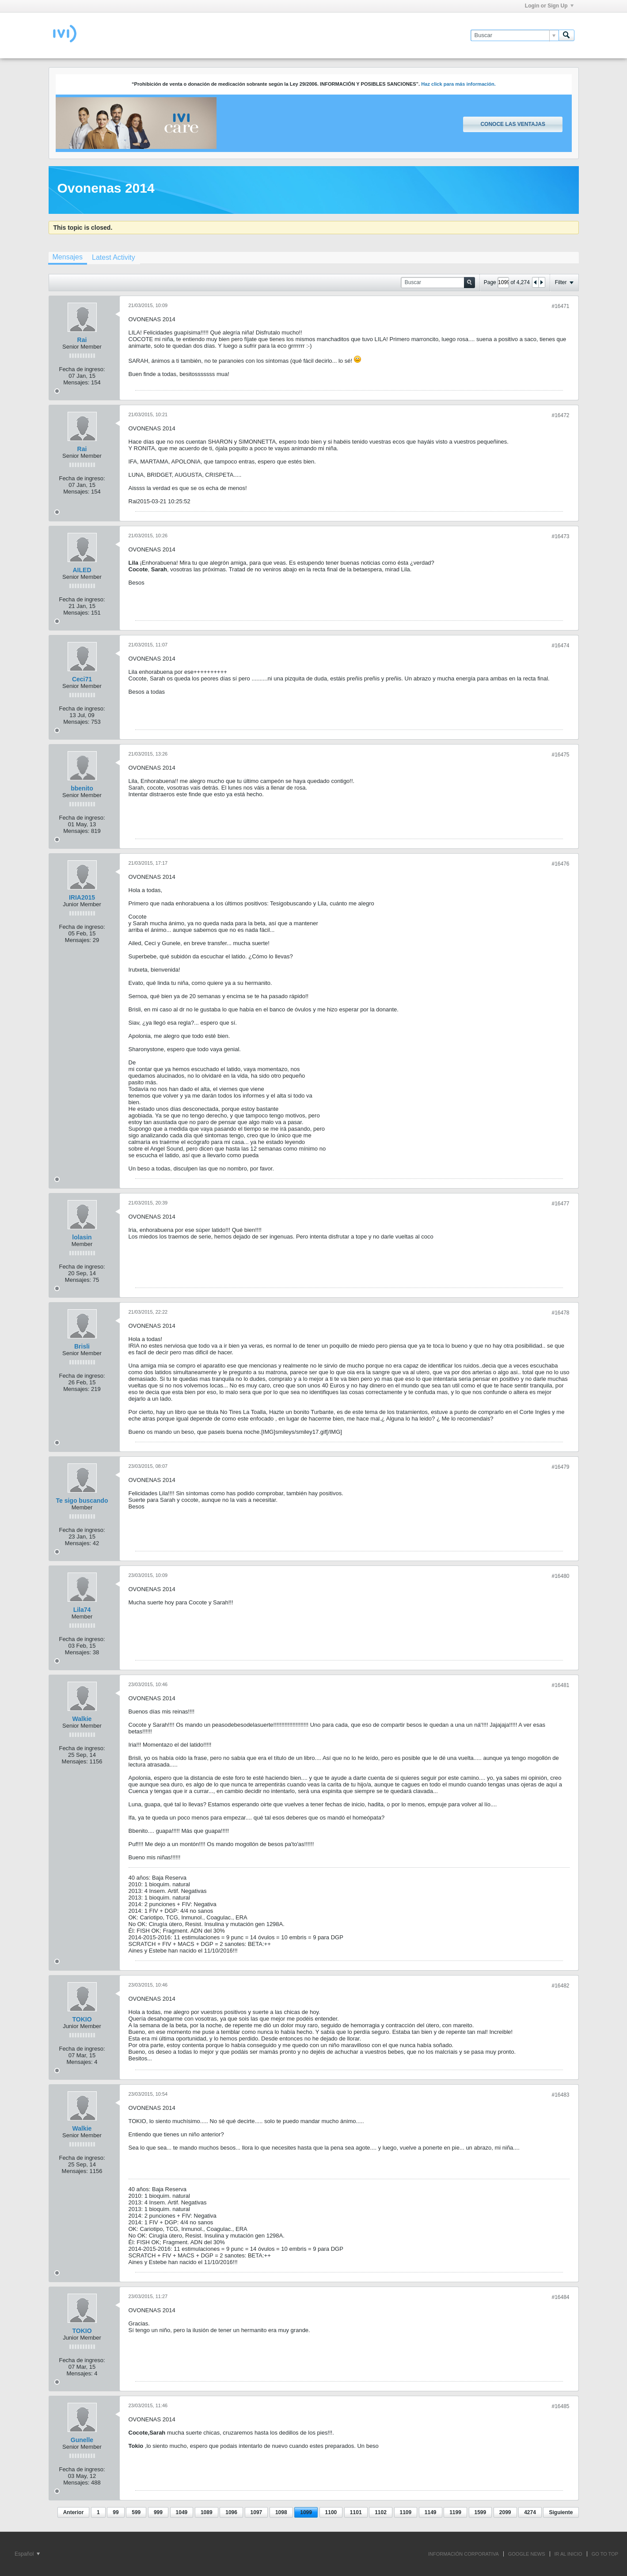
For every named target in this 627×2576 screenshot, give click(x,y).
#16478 (560, 1313)
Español (27, 2554)
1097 (256, 2512)
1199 (455, 2512)
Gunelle (82, 2439)
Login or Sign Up (549, 6)
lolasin (81, 1237)
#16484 (560, 2297)
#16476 (560, 864)
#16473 (560, 536)
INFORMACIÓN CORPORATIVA (463, 2554)
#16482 (560, 1986)
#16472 (560, 415)
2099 (505, 2512)
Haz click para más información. (458, 84)
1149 (431, 2512)
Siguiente (561, 2512)
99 (115, 2512)
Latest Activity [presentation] (113, 257)
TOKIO (81, 2019)
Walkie (82, 1718)
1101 (356, 2512)
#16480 (560, 1576)
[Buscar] (515, 35)
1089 (207, 2512)
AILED (82, 570)
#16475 (560, 755)
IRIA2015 (82, 897)
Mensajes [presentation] (68, 257)
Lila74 (82, 1609)
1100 (331, 2512)
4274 (530, 2512)
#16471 (560, 306)
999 (158, 2512)
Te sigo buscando (82, 1500)
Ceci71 (82, 679)
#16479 (560, 1467)
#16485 (560, 2406)
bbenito (82, 788)
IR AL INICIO (568, 2554)
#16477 (560, 1204)
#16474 (560, 645)
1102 (381, 2512)
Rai (82, 339)
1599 (480, 2512)
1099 (306, 2512)
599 (136, 2512)
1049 (182, 2512)
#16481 (560, 1685)
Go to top (605, 2554)
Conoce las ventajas (512, 124)
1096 (231, 2512)
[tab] (67, 258)
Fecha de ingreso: (82, 369)
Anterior (73, 2512)
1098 (281, 2512)
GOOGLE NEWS (526, 2554)
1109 (406, 2512)
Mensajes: (76, 382)
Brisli (82, 1346)
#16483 (560, 2095)
